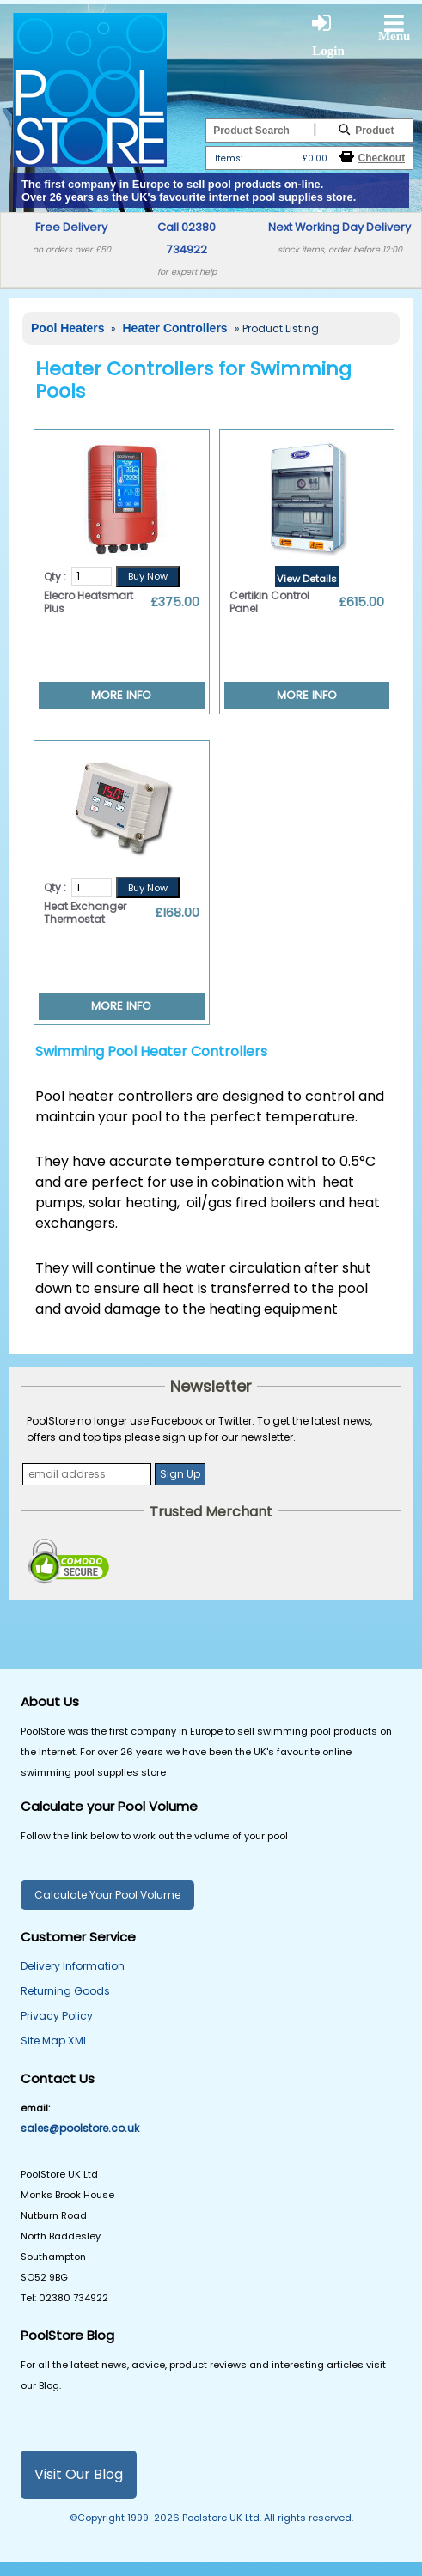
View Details (307, 579)
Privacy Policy (57, 2015)
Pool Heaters (69, 328)
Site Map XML (54, 2040)
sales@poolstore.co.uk (80, 2128)
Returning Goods (65, 1991)
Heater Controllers (176, 328)
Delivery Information (73, 1966)
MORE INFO (121, 695)
